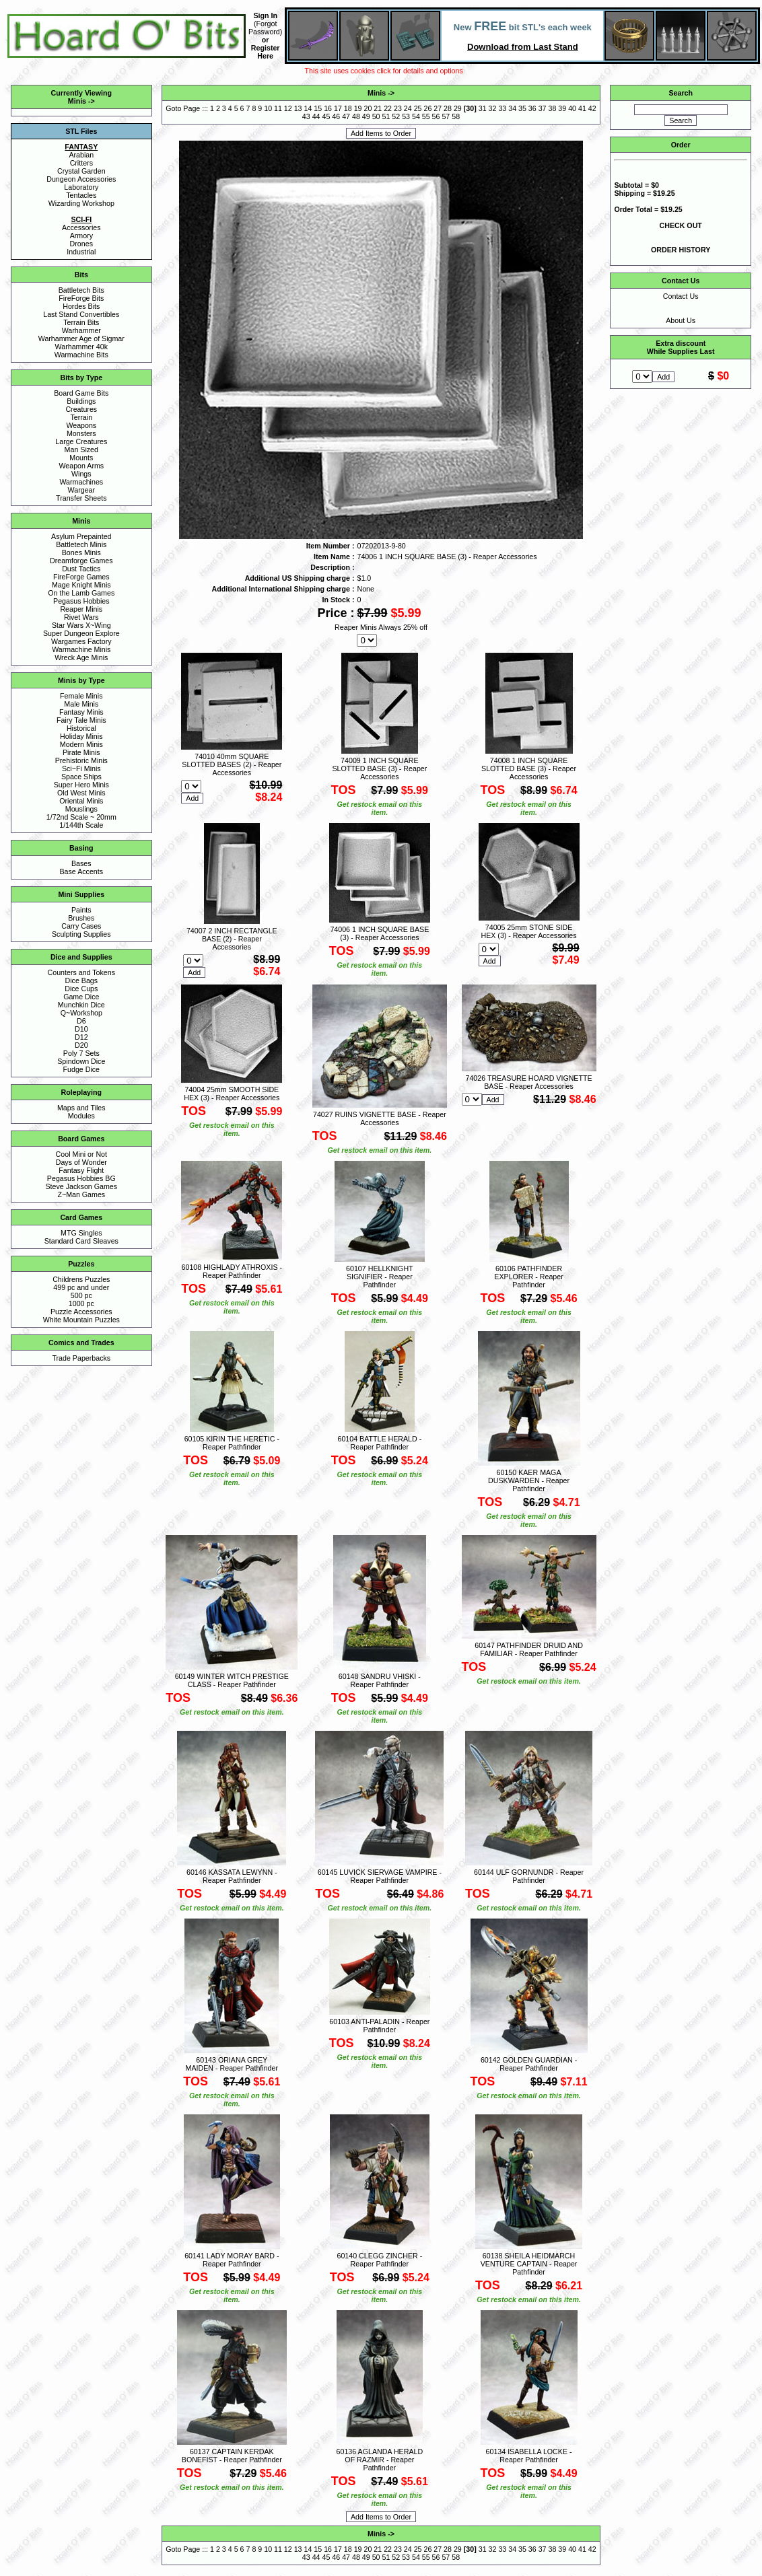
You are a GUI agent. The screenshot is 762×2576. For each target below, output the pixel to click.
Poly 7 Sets (81, 1053)
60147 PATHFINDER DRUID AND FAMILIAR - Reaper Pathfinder (529, 1649)
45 (326, 116)
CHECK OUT (681, 225)
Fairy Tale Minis (81, 720)
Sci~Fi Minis (81, 768)
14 (308, 108)
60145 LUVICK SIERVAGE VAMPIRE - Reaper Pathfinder (380, 1876)
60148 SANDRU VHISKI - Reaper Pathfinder (380, 1680)
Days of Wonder (81, 1162)
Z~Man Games (81, 1194)
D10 (81, 1029)
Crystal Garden (81, 171)
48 (356, 116)
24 (408, 108)
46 (336, 116)
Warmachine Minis (81, 649)
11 (278, 108)
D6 (81, 1021)
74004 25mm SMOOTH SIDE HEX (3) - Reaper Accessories (231, 1093)
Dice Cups (81, 989)
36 (532, 108)
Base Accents (82, 871)
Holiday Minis (81, 736)
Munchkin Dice (81, 1005)
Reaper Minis (81, 609)
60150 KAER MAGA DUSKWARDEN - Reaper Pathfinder (528, 1480)
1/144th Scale (81, 825)
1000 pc (81, 1303)
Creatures (81, 409)
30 (470, 108)
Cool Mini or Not (81, 1154)
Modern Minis (81, 744)
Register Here (265, 52)
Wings (81, 474)
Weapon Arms (81, 466)
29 (458, 108)
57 (446, 116)
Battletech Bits (81, 290)
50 (376, 116)
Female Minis (81, 696)
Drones (81, 244)
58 (456, 116)
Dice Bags (81, 980)
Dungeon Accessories (81, 179)
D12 (81, 1037)
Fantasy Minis (81, 712)
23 (398, 108)
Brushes (81, 918)
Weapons (81, 425)
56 (436, 116)
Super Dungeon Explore (81, 633)
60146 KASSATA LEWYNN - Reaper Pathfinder (231, 1876)
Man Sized (81, 449)
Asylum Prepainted (81, 536)
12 (288, 108)
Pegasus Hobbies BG (81, 1178)
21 (378, 108)
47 (346, 116)
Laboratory (81, 187)
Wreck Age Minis (81, 657)
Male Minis (81, 704)
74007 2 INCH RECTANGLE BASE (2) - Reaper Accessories (231, 939)
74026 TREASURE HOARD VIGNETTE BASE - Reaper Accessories (528, 1082)
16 (328, 108)
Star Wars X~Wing (81, 625)
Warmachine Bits (81, 355)
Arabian (81, 155)
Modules (81, 1116)
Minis (77, 101)
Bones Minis (81, 552)
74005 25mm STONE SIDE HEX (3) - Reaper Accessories (528, 931)
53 (406, 116)
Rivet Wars (81, 617)
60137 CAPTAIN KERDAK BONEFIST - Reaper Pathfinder (232, 2455)
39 (562, 108)
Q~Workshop (81, 1013)
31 (483, 108)
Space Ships (81, 777)
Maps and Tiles (81, 1108)
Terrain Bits (81, 322)
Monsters (81, 433)
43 (306, 116)
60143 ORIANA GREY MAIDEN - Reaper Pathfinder (232, 2064)
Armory (81, 235)
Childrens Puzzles (81, 1279)
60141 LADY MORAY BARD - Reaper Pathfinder (231, 2260)
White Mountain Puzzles (81, 1320)
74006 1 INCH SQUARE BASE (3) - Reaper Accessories (379, 933)
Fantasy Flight (81, 1170)
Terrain (82, 417)
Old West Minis (81, 793)
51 (386, 116)
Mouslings (81, 809)
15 (318, 108)
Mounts (81, 458)
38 (553, 108)
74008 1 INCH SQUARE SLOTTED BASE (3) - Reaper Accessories (528, 768)
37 (543, 108)
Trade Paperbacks (81, 1358)
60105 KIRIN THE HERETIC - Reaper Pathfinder (231, 1443)
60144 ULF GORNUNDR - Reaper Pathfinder (529, 1876)
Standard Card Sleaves (81, 1241)
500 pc (81, 1295)
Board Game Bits (81, 393)
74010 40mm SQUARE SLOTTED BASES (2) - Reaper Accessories (231, 764)
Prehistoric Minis (81, 760)
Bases (81, 863)
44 (316, 116)
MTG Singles (81, 1233)
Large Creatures (81, 441)
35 (522, 108)
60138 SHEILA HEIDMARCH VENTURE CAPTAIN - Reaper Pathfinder (529, 2264)
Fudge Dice (81, 1069)
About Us (680, 320)
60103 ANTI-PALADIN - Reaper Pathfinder (379, 2025)
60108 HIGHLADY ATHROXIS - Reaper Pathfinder (232, 1271)
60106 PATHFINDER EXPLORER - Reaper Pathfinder (528, 1276)
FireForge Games (81, 577)
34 (512, 108)
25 (418, 108)
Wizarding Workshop (81, 203)
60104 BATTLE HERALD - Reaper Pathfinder (379, 1443)
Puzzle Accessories (81, 1312)
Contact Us (681, 296)
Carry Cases (81, 926)
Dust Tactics (81, 569)
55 (426, 116)
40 (572, 108)
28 (448, 108)
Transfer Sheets (81, 498)
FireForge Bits (81, 298)
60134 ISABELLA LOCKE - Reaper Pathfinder (529, 2455)
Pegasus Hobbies (81, 601)
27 (438, 108)
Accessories (81, 227)
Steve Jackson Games (81, 1186)
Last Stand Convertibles (81, 314)
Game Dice (81, 997)
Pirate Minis (81, 752)
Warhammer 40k (81, 347)
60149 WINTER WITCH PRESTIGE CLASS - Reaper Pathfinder (232, 1680)
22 (388, 108)
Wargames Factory (81, 641)
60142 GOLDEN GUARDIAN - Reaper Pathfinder (529, 2064)
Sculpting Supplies (81, 934)
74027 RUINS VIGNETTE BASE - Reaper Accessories (379, 1118)
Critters (81, 163)
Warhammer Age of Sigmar (81, 338)
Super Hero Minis (81, 785)
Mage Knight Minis (81, 585)
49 (366, 116)
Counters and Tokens (82, 972)
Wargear (81, 490)
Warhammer (81, 330)
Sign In (265, 15)
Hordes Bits (81, 306)
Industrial (81, 252)
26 (427, 108)
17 (338, 108)
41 (582, 108)
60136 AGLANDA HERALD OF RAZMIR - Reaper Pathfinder (380, 2459)
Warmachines (81, 482)
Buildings (81, 401)
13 (298, 108)
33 (502, 108)
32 (493, 108)
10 (268, 108)
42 (592, 108)
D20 (81, 1045)
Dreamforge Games (81, 561)
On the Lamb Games (81, 593)
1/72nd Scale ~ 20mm (81, 817)
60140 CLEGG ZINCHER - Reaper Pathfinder (379, 2260)
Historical (81, 728)
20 (367, 108)
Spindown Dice (81, 1061)
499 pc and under (81, 1287)
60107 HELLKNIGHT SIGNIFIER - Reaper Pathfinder (379, 1276)
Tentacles (81, 195)
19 (358, 108)
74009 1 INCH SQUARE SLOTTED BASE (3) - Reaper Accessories (379, 768)
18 (348, 108)
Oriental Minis (81, 801)
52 (396, 116)
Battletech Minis (81, 544)
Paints (81, 910)
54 (416, 116)
